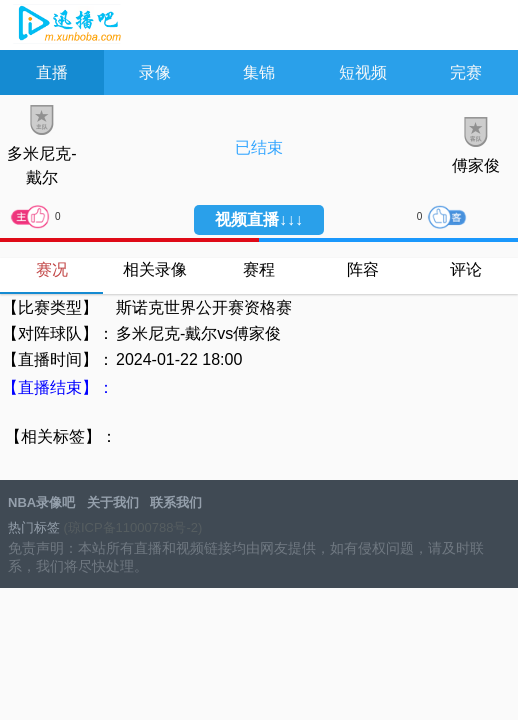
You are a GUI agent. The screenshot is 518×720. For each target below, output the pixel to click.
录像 (155, 72)
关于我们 (113, 502)
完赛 (466, 72)
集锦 (259, 72)
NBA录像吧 (67, 26)
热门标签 (34, 527)
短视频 (363, 72)
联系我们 (176, 502)
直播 (52, 72)
